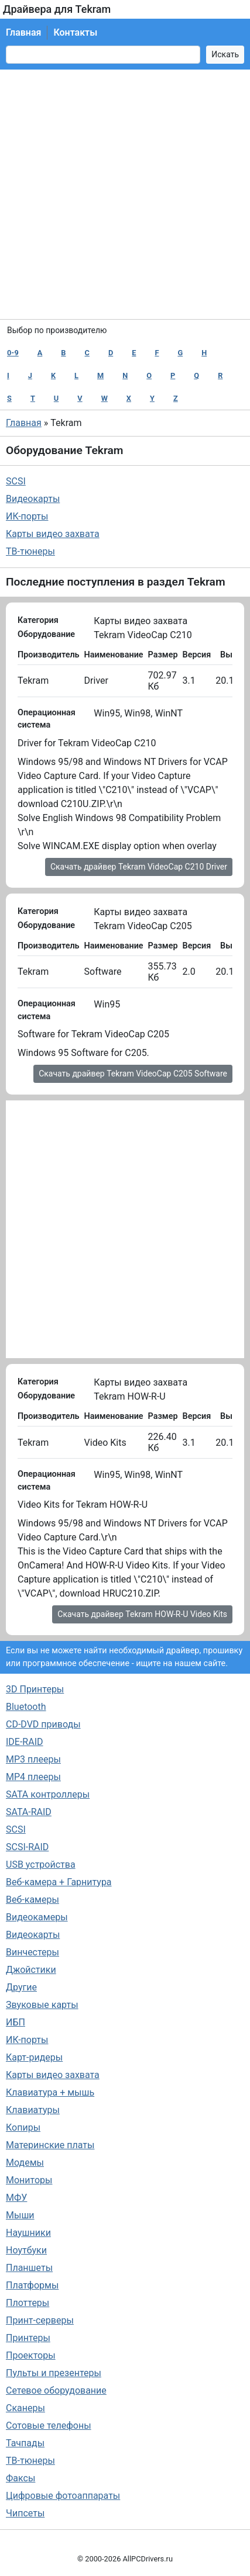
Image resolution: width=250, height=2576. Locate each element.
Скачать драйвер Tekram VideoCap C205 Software (133, 1073)
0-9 (13, 352)
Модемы (25, 2162)
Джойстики (31, 1969)
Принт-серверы (40, 2320)
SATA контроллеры (48, 1794)
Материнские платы (50, 2145)
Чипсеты (25, 2513)
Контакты (75, 32)
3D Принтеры (35, 1689)
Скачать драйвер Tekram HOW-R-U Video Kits (142, 1614)
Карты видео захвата (53, 533)
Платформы (32, 2285)
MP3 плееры (33, 1759)
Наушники (28, 2232)
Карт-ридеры (34, 2057)
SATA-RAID (29, 1811)
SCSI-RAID (27, 1847)
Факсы (20, 2478)
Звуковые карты (42, 2004)
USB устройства (41, 1864)
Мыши (20, 2215)
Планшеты (29, 2267)
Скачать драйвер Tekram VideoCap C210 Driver (138, 866)
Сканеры (25, 2408)
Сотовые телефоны (48, 2425)
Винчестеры (32, 1952)
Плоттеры (27, 2302)
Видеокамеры (37, 1917)
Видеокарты (33, 498)
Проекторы (31, 2355)
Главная (23, 32)
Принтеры (28, 2337)
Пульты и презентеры (53, 2372)
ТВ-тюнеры (30, 551)
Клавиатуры (33, 2109)
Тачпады (25, 2443)
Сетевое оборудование (56, 2390)
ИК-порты (27, 516)
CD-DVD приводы (43, 1724)
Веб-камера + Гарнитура (59, 1882)
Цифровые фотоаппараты (63, 2495)
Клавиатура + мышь (50, 2092)
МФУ (16, 2197)
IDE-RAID (24, 1741)
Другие (21, 1987)
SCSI (16, 481)
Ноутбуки (26, 2250)
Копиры (23, 2127)
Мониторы (29, 2180)
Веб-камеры (32, 1899)
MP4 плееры (33, 1776)
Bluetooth (26, 1706)
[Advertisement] (125, 194)
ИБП (15, 2022)
